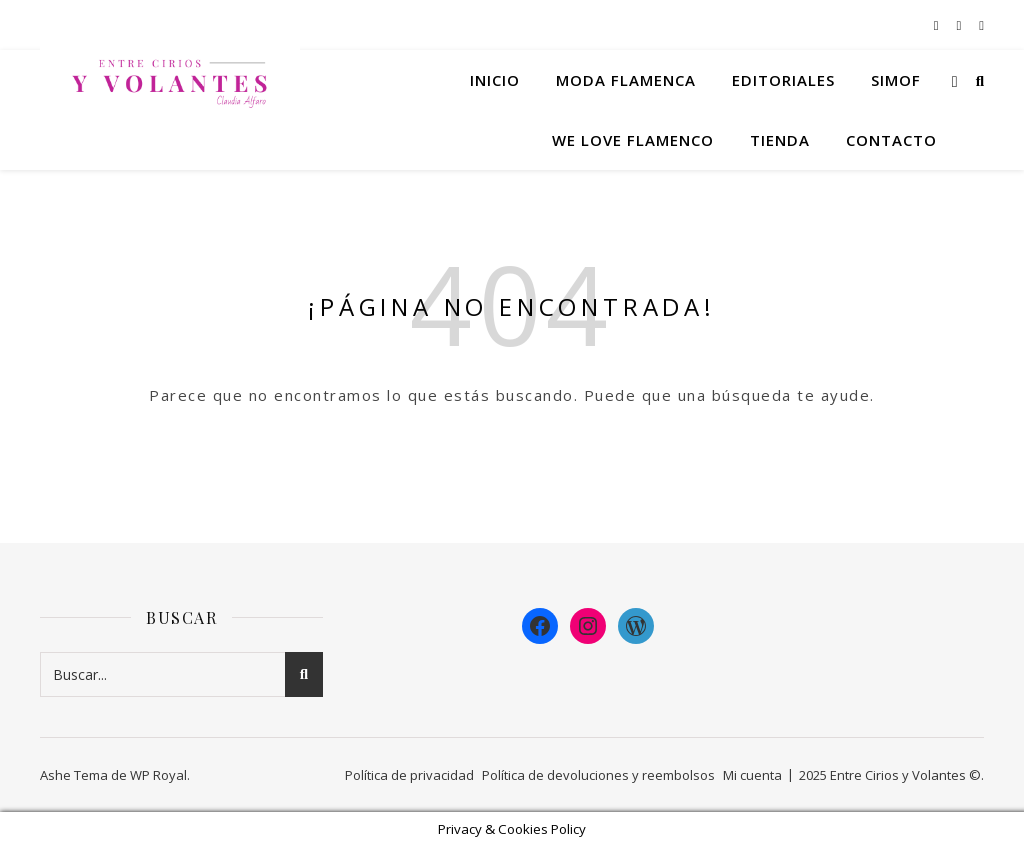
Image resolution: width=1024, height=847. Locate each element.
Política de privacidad (409, 775)
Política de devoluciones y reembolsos (598, 775)
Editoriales (783, 80)
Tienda (780, 140)
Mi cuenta (752, 775)
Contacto (891, 140)
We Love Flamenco (633, 140)
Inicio (495, 80)
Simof (896, 80)
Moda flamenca (626, 80)
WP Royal (158, 775)
